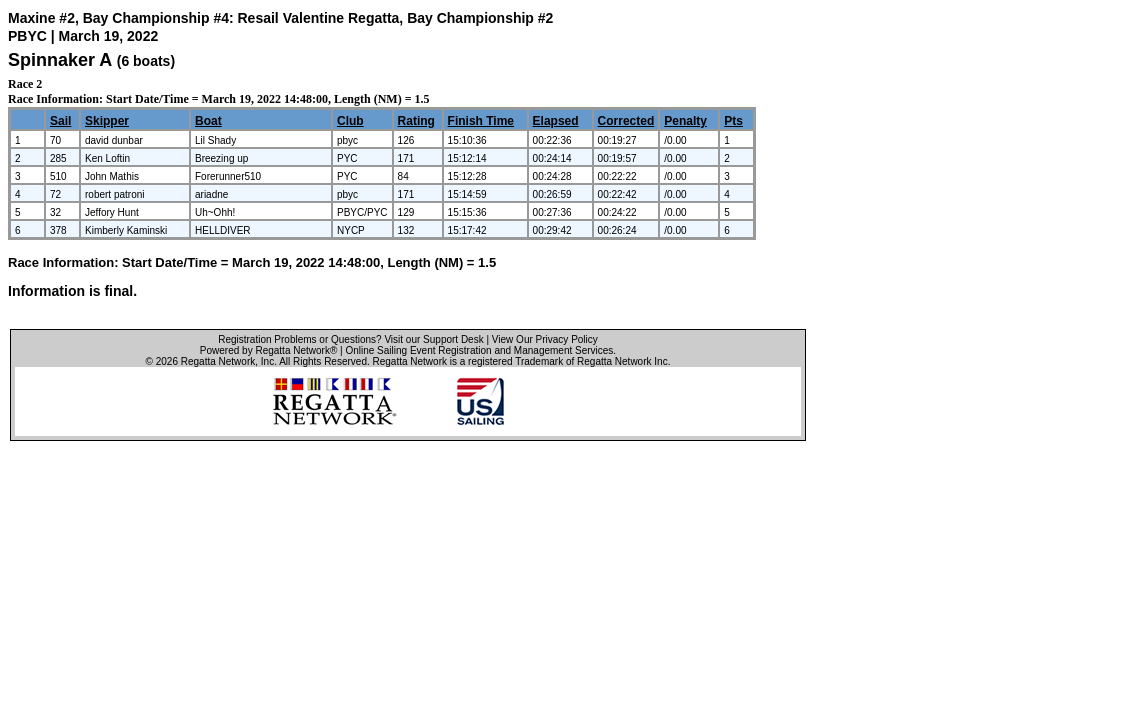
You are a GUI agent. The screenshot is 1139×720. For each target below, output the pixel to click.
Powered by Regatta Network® (268, 350)
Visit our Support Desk (433, 339)
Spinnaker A (60, 60)
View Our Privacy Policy (545, 339)
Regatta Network (218, 361)
